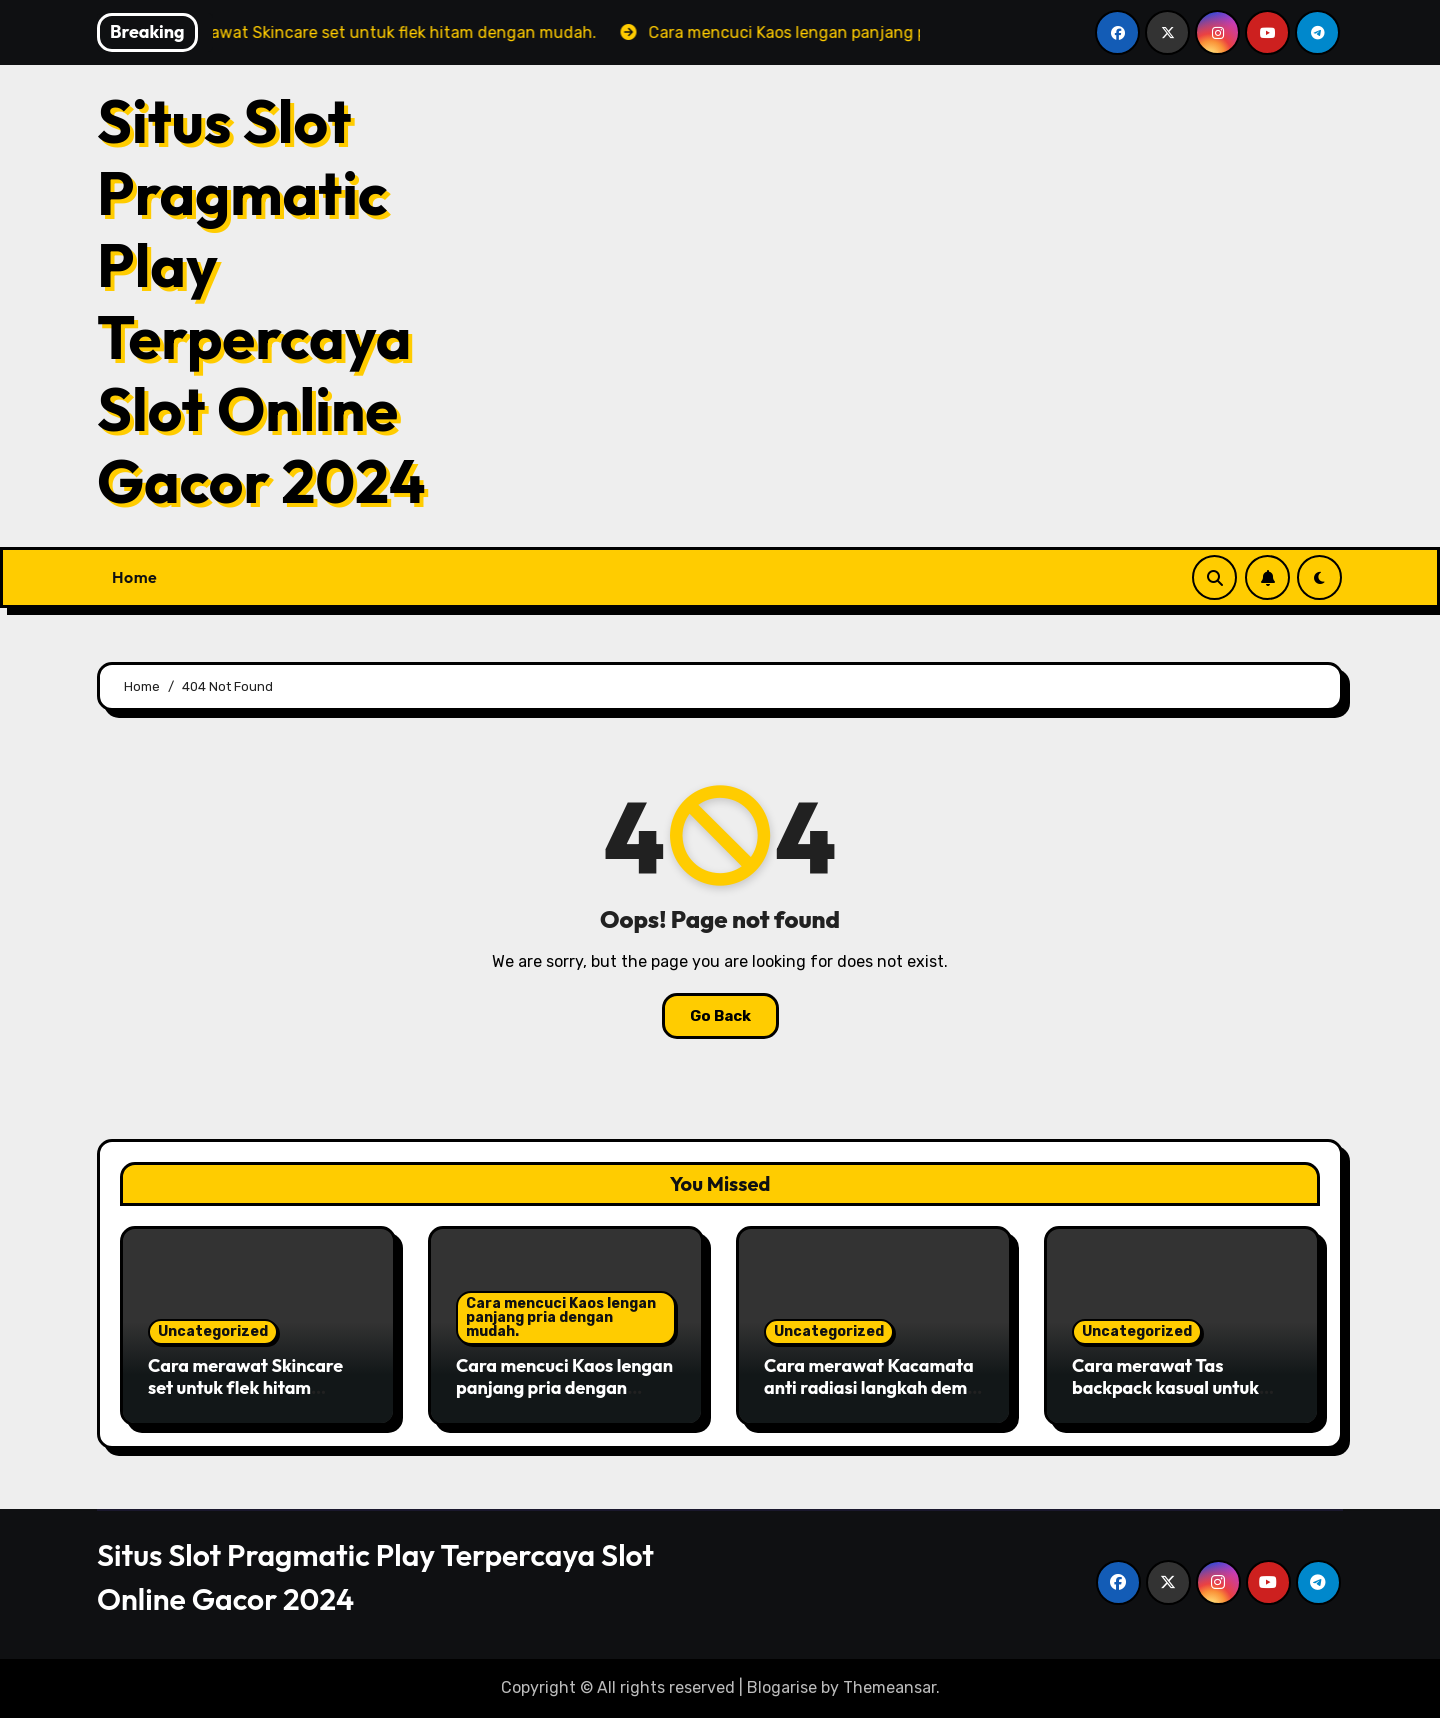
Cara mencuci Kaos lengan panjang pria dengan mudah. (561, 1317)
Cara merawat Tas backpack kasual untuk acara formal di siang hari (1178, 1387)
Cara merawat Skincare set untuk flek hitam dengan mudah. (245, 1387)
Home (134, 577)
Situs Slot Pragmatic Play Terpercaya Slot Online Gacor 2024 (261, 301)
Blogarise (782, 1687)
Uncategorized (213, 1331)
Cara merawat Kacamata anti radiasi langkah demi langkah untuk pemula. (869, 1387)
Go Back (720, 1016)
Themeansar (889, 1687)
